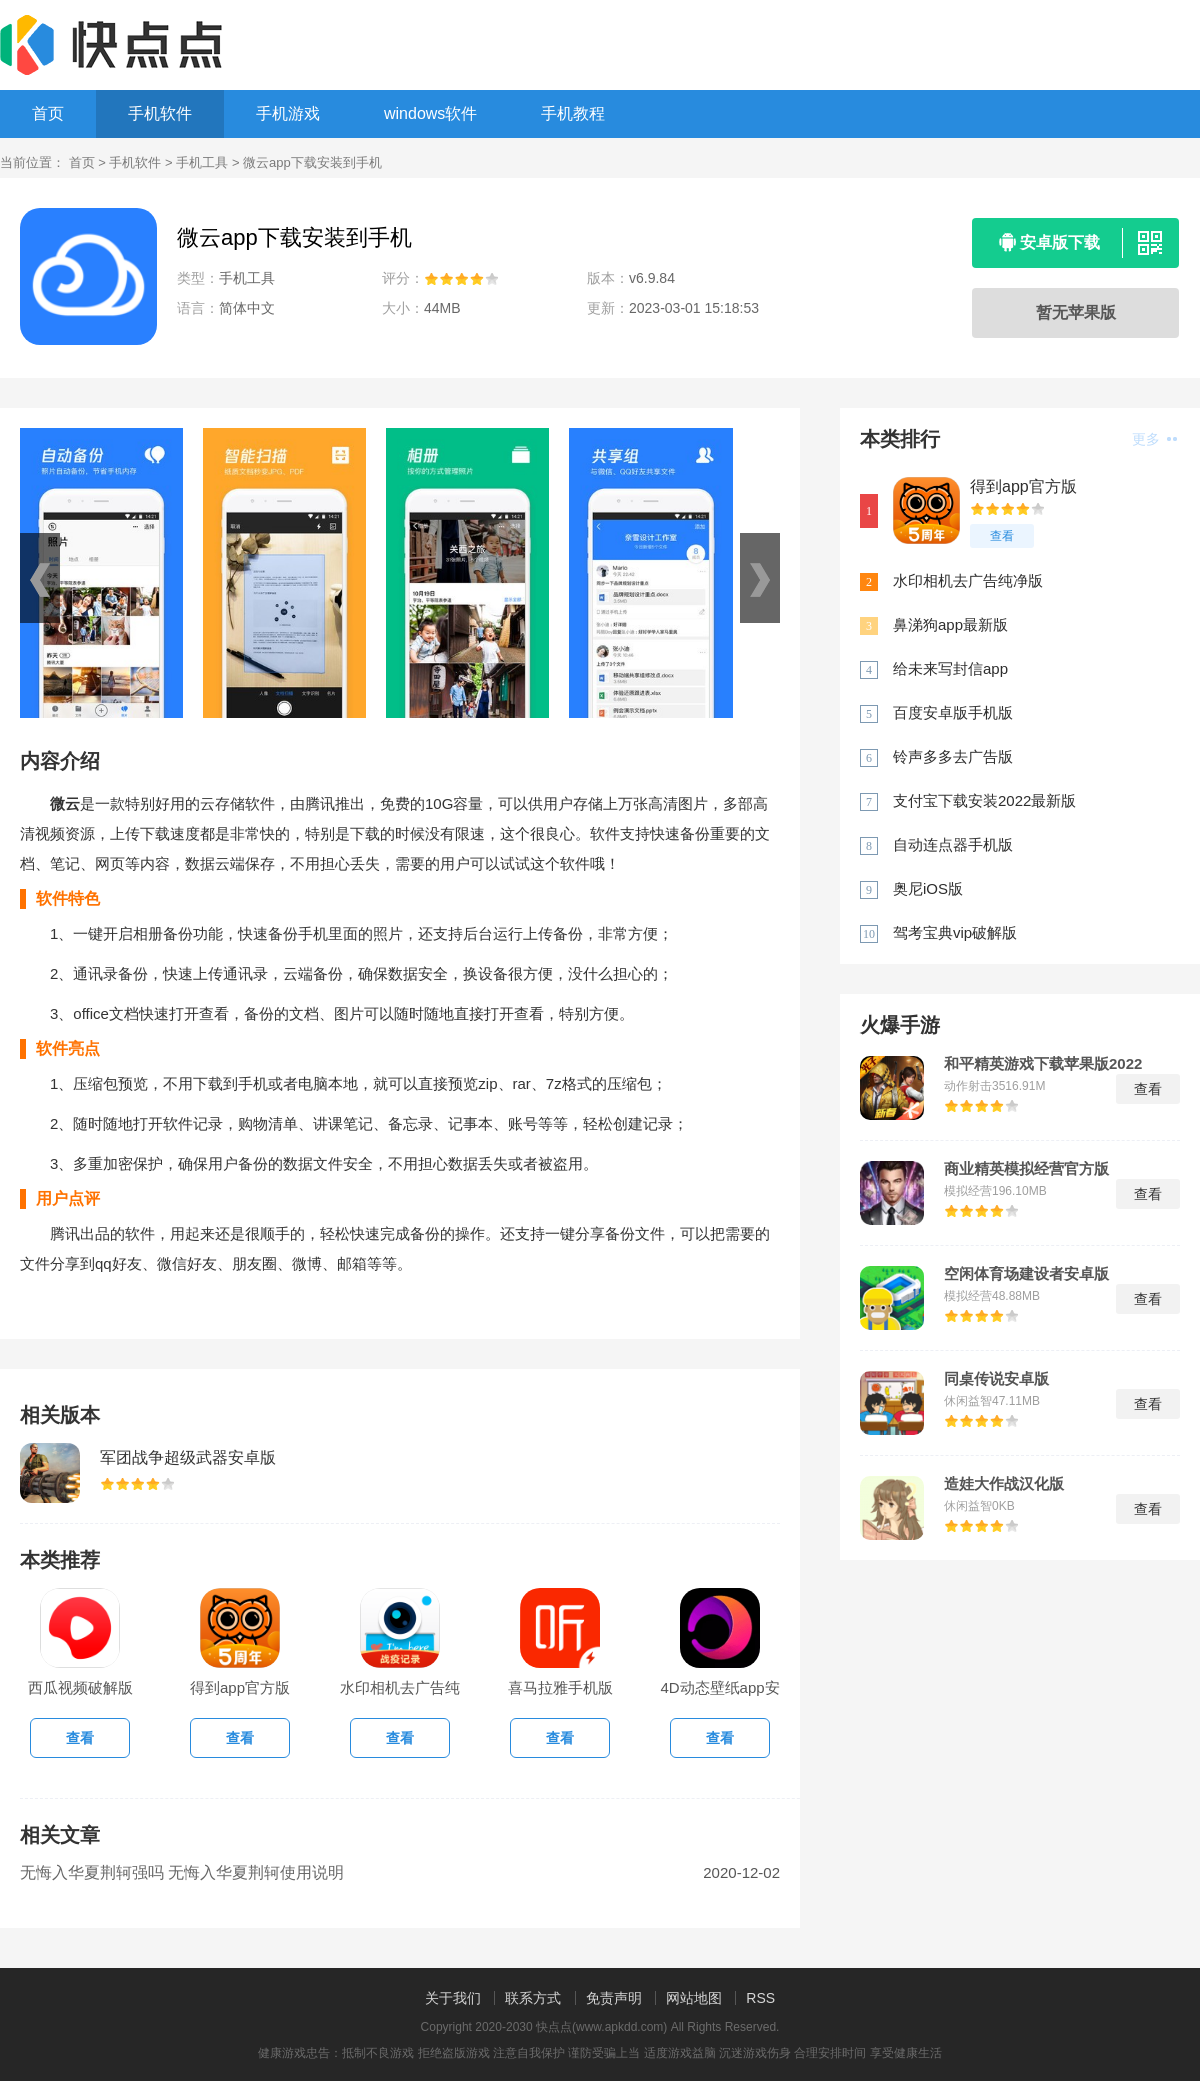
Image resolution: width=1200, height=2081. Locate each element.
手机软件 (160, 113)
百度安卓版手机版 (953, 712)
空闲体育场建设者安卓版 (1026, 1274)
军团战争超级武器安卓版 (188, 1457)
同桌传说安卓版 (996, 1379)
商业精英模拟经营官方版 (1026, 1169)
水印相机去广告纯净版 (968, 580)
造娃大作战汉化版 (1004, 1484)
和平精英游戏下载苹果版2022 (1043, 1064)
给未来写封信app (950, 668)
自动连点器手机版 (953, 844)
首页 (48, 113)
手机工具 (202, 162)
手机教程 (573, 113)
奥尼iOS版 (928, 888)
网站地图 (694, 1998)
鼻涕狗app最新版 (950, 624)
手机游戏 (288, 113)
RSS (760, 1998)
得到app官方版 (1023, 486)
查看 (1002, 536)
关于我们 (453, 1998)
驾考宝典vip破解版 (955, 932)
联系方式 (533, 1998)
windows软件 (430, 113)
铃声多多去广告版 (953, 756)
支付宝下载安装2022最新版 (984, 800)
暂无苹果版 (1076, 312)
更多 (1154, 439)
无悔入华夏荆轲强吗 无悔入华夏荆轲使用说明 (182, 1872)
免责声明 (614, 1998)
